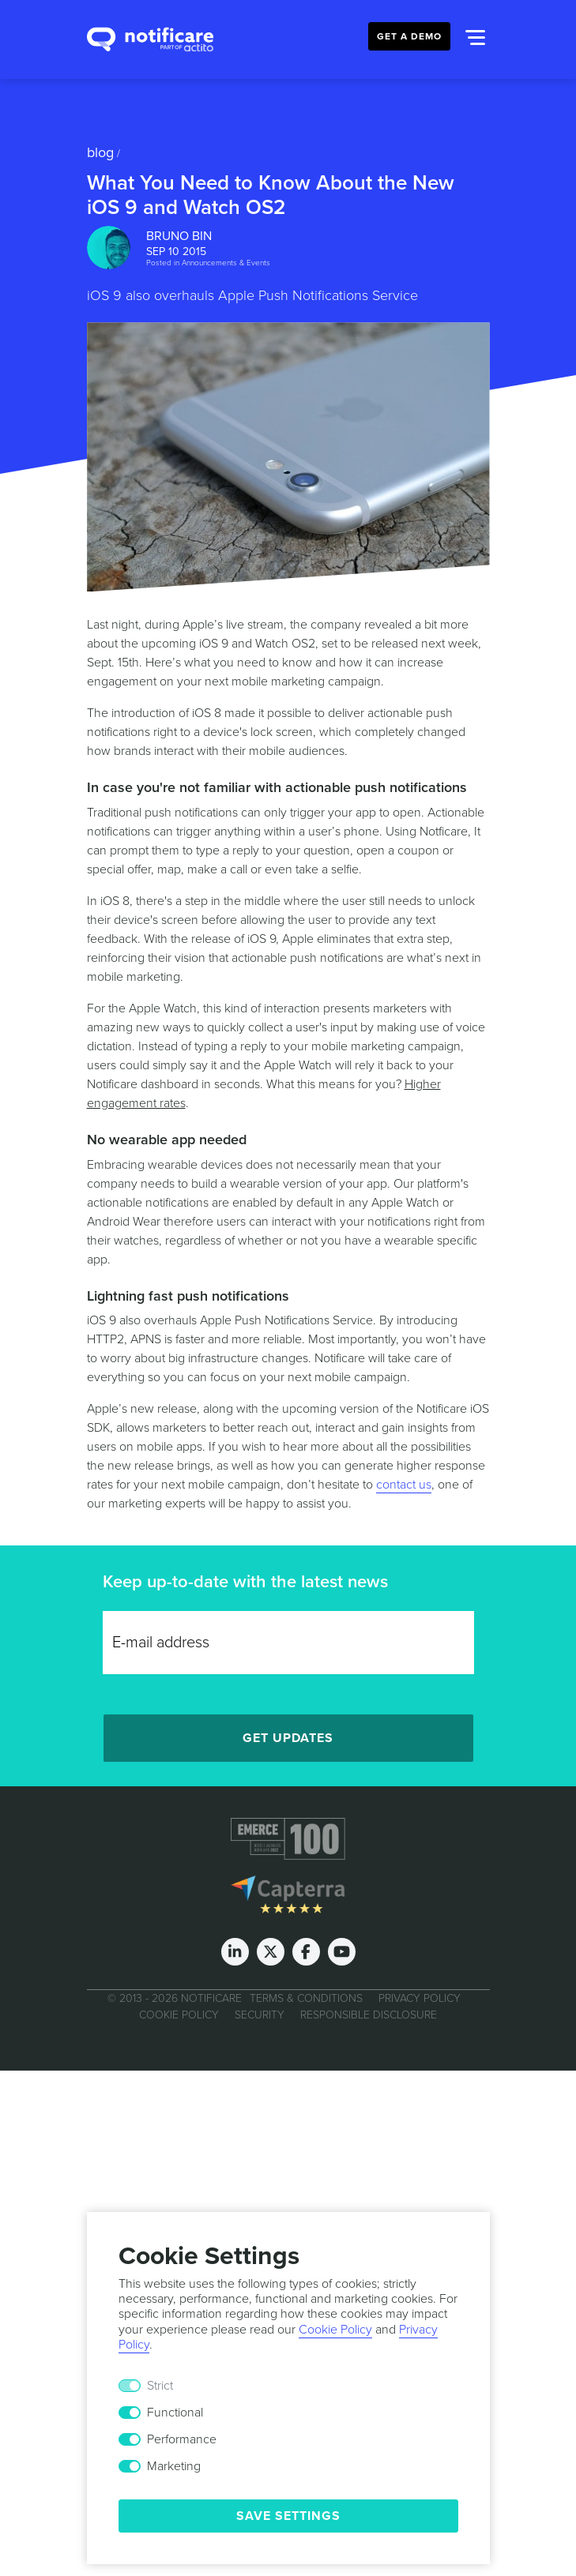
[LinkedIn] (235, 1952)
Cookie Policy (179, 2015)
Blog (100, 152)
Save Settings (288, 2516)
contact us (403, 1485)
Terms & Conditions (306, 1998)
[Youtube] (342, 1952)
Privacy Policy (419, 1998)
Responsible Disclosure (368, 2015)
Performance (181, 2439)
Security (259, 2015)
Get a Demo (409, 36)
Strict (160, 2386)
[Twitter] (270, 1952)
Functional (175, 2412)
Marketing (174, 2466)
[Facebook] (306, 1952)
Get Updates (288, 1738)
